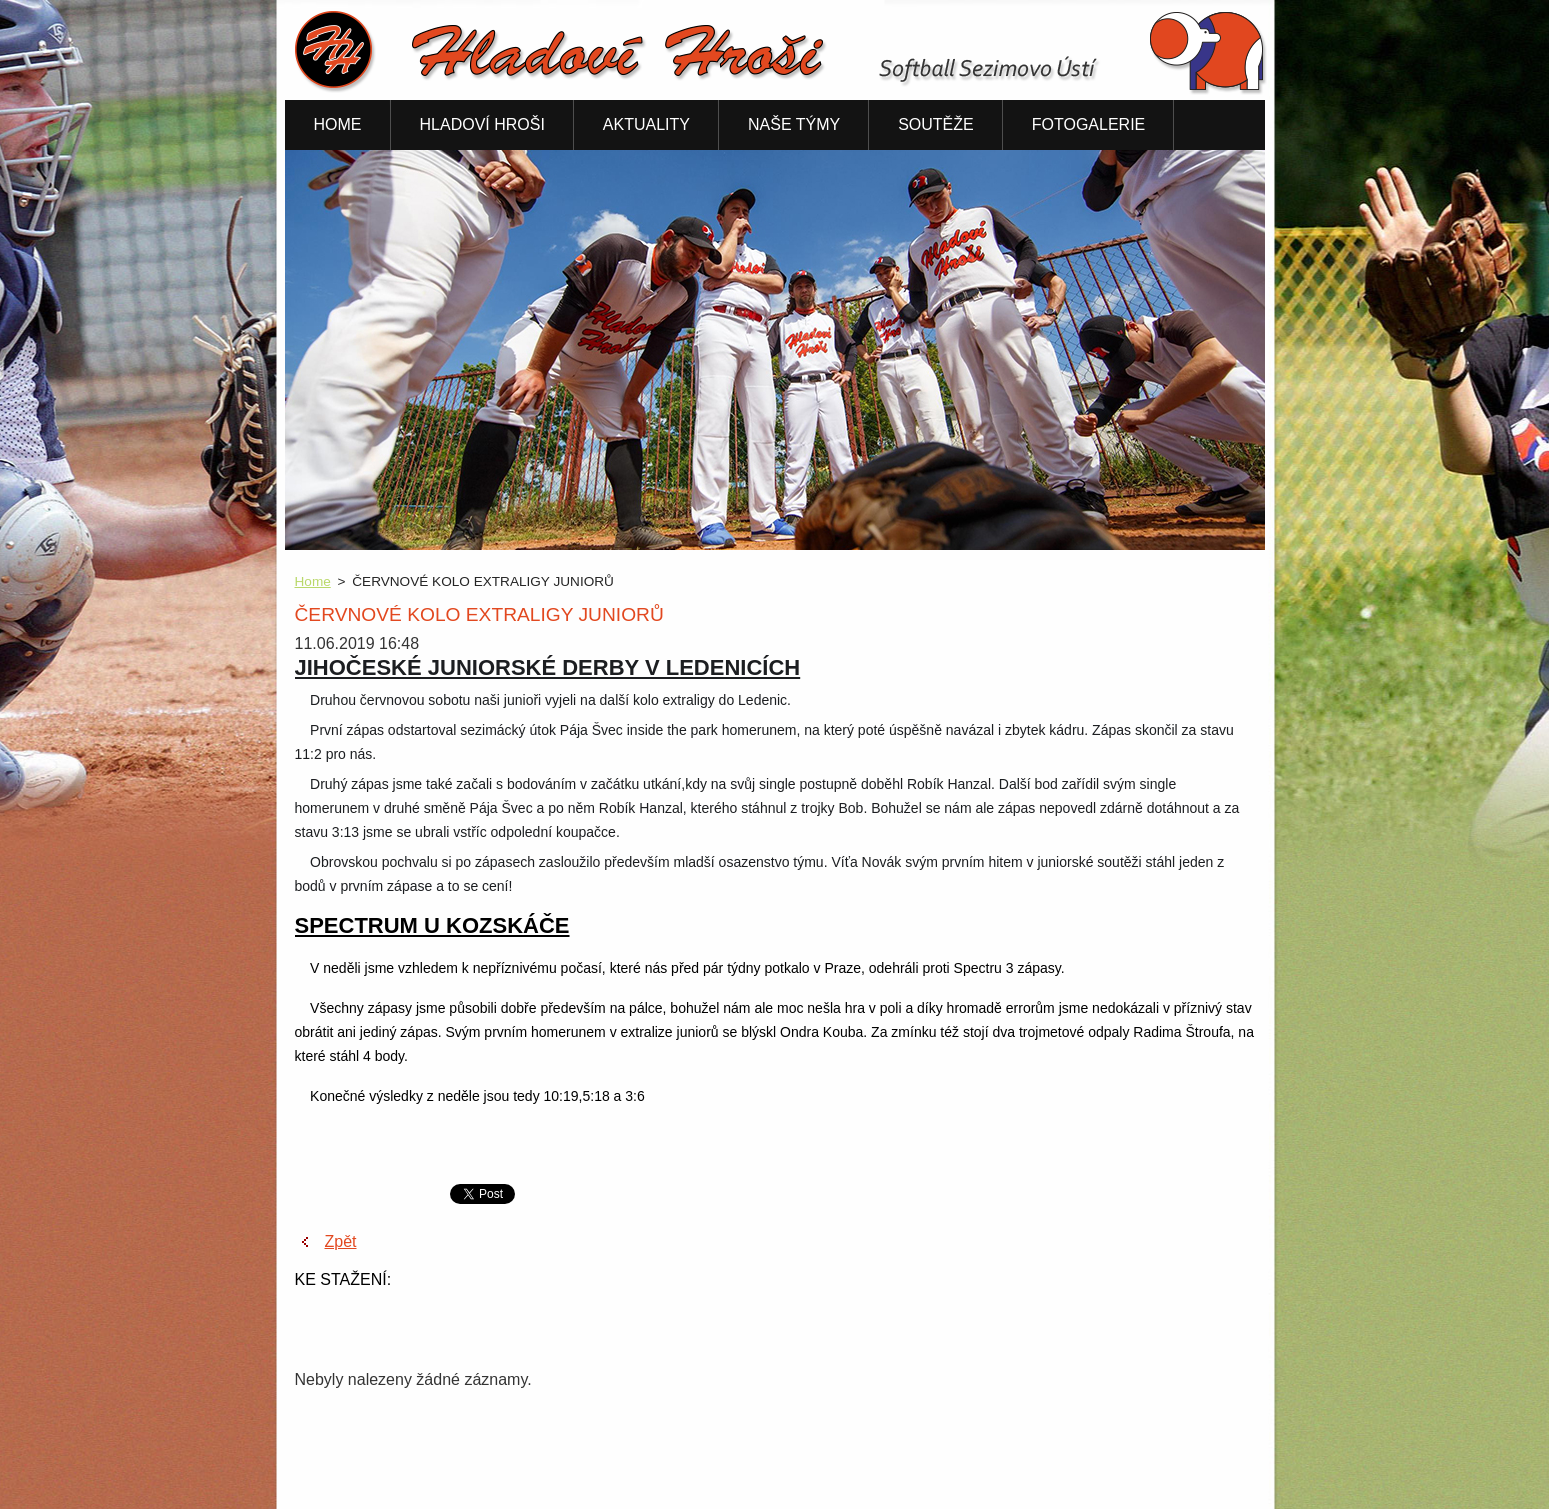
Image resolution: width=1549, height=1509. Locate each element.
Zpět (341, 1241)
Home (313, 581)
